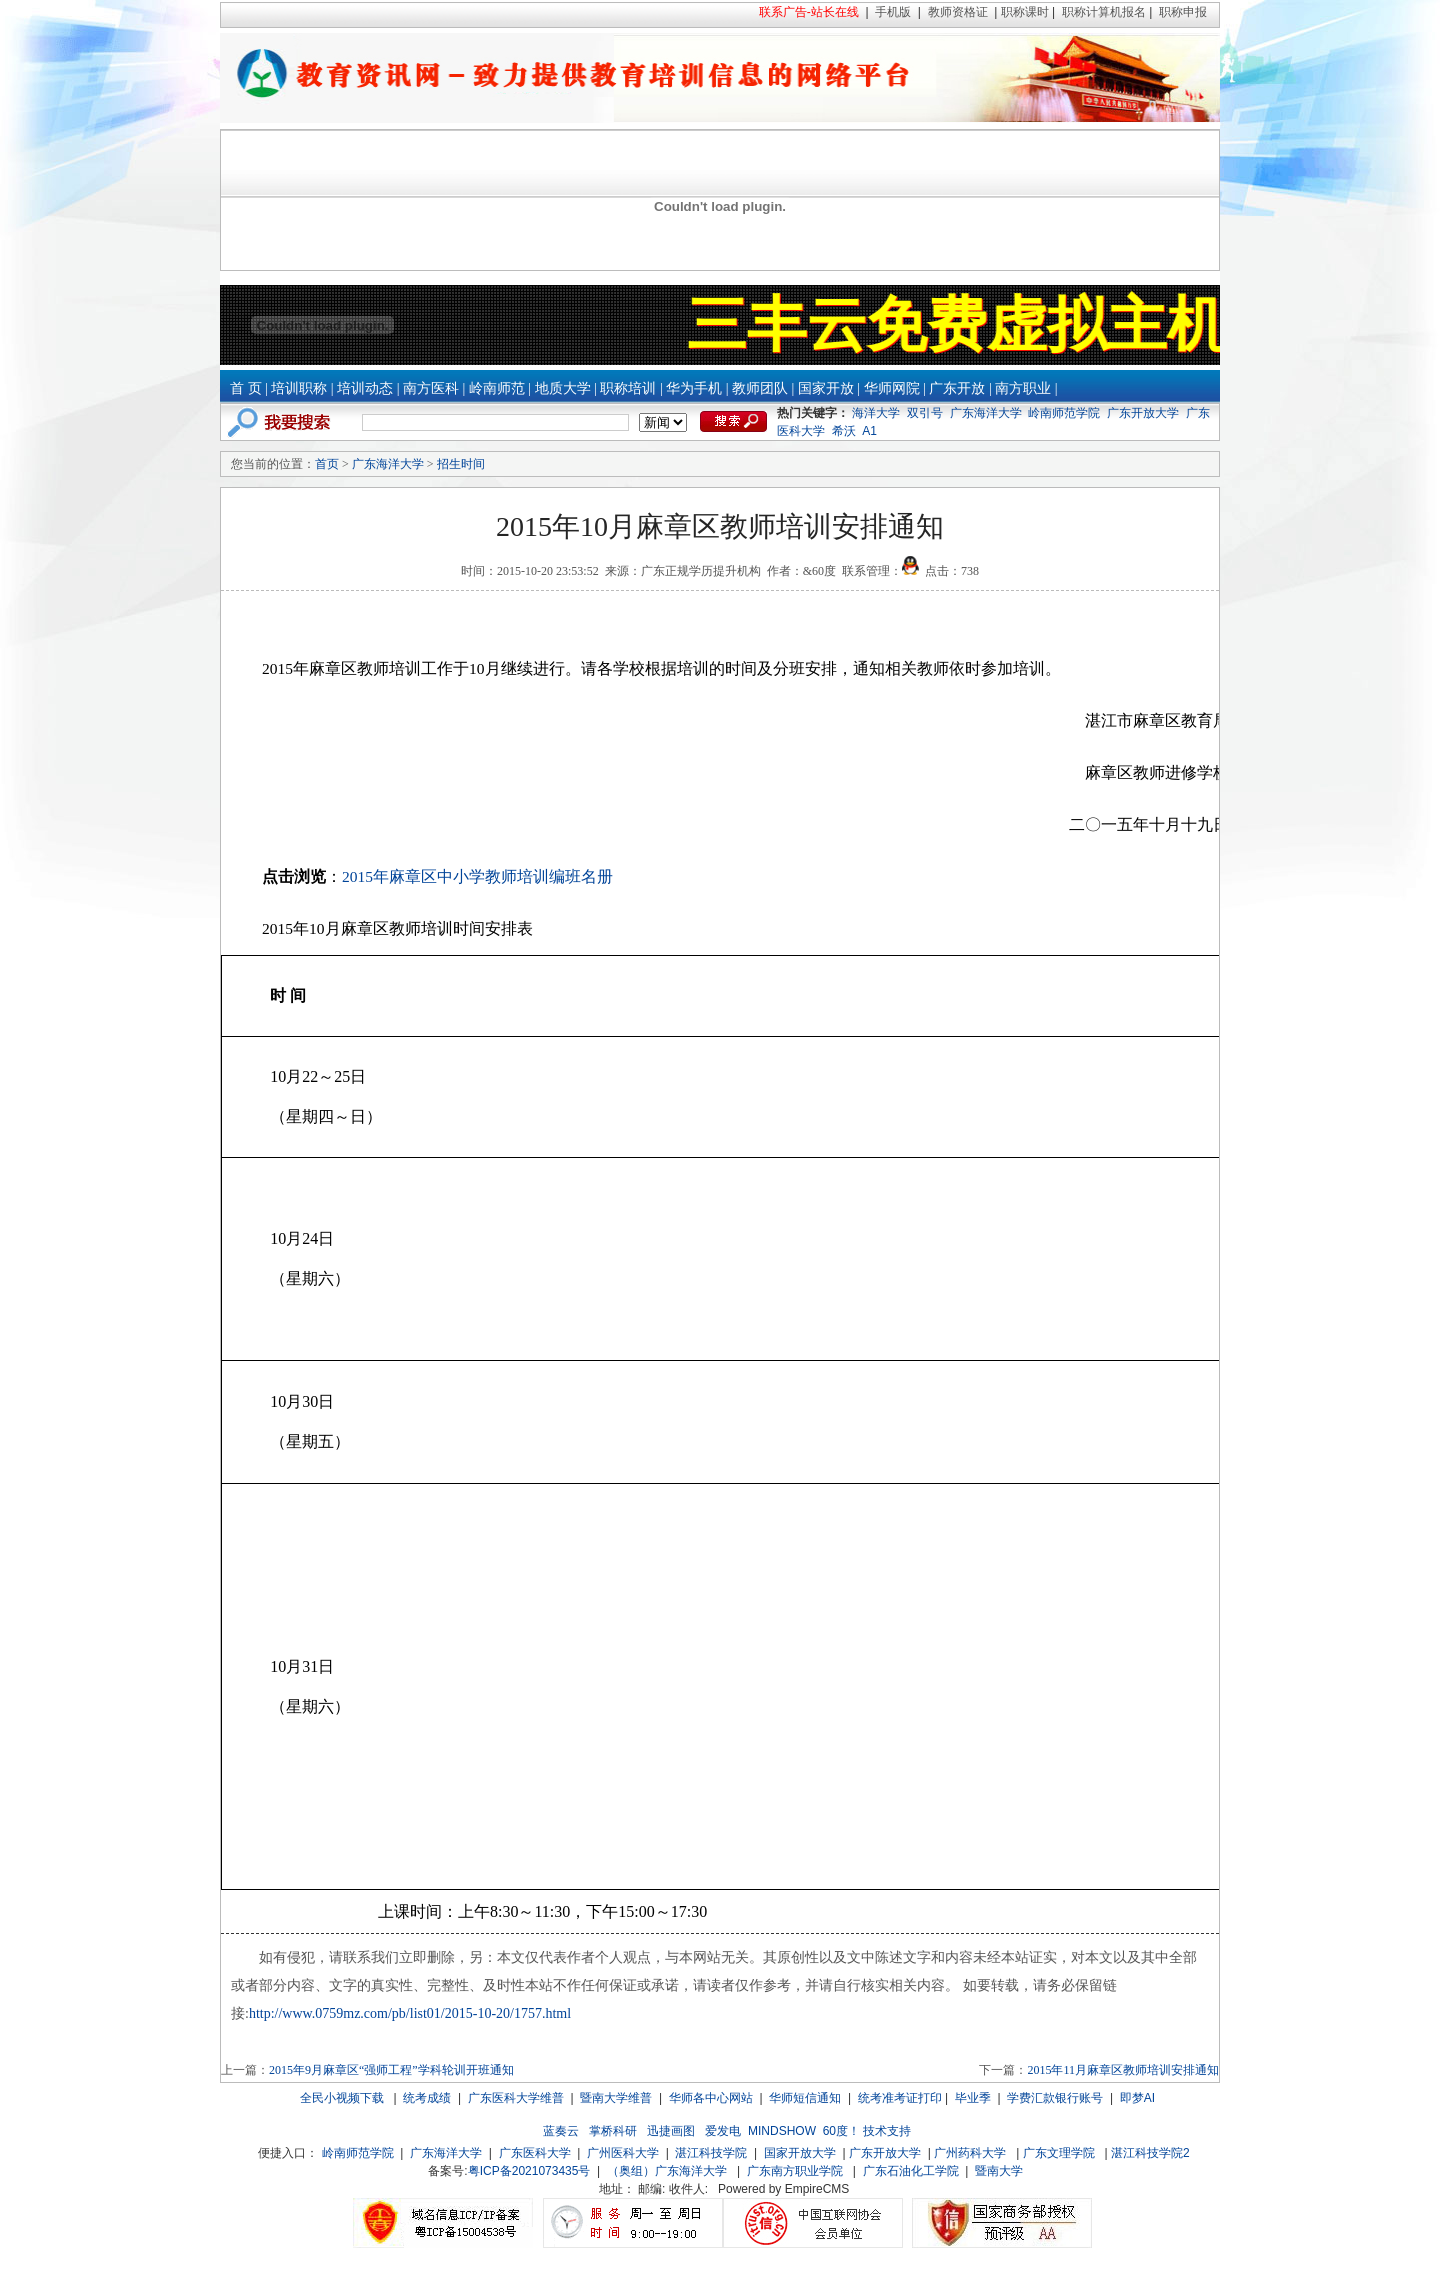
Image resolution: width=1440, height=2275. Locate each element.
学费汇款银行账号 (1055, 2098)
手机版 (893, 12)
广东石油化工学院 (911, 2171)
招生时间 (461, 464)
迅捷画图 (671, 2131)
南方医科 (431, 388)
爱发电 (723, 2131)
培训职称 (299, 388)
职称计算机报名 (1104, 12)
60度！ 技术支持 (867, 2131)
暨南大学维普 (616, 2098)
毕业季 (973, 2098)
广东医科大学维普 (516, 2098)
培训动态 (365, 388)
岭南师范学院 (1064, 413)
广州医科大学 (623, 2153)
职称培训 (628, 388)
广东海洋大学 (986, 413)
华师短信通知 (805, 2098)
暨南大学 (999, 2171)
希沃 (844, 431)
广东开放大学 (1143, 413)
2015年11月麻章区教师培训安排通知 (1123, 2070)
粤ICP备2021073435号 (529, 2171)
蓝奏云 (561, 2131)
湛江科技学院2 (1150, 2153)
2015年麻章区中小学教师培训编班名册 (477, 876)
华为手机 (694, 388)
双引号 (925, 413)
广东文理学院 (1059, 2153)
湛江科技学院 (711, 2153)
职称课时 (1025, 12)
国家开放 (826, 388)
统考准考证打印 (900, 2098)
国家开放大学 (800, 2153)
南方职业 (1023, 388)
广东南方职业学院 (795, 2171)
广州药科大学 (970, 2153)
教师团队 (760, 388)
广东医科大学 (535, 2153)
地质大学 (563, 388)
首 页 (246, 388)
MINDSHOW (782, 2131)
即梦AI (1137, 2098)
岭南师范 (497, 388)
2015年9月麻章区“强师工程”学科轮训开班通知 (391, 2070)
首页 (327, 464)
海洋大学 (876, 413)
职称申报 (1183, 12)
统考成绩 (427, 2098)
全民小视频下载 (342, 2098)
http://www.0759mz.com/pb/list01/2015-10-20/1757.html (410, 2013)
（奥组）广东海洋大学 (667, 2171)
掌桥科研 (613, 2131)
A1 (869, 431)
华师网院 (892, 388)
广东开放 (957, 388)
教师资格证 (958, 12)
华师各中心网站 (711, 2098)
